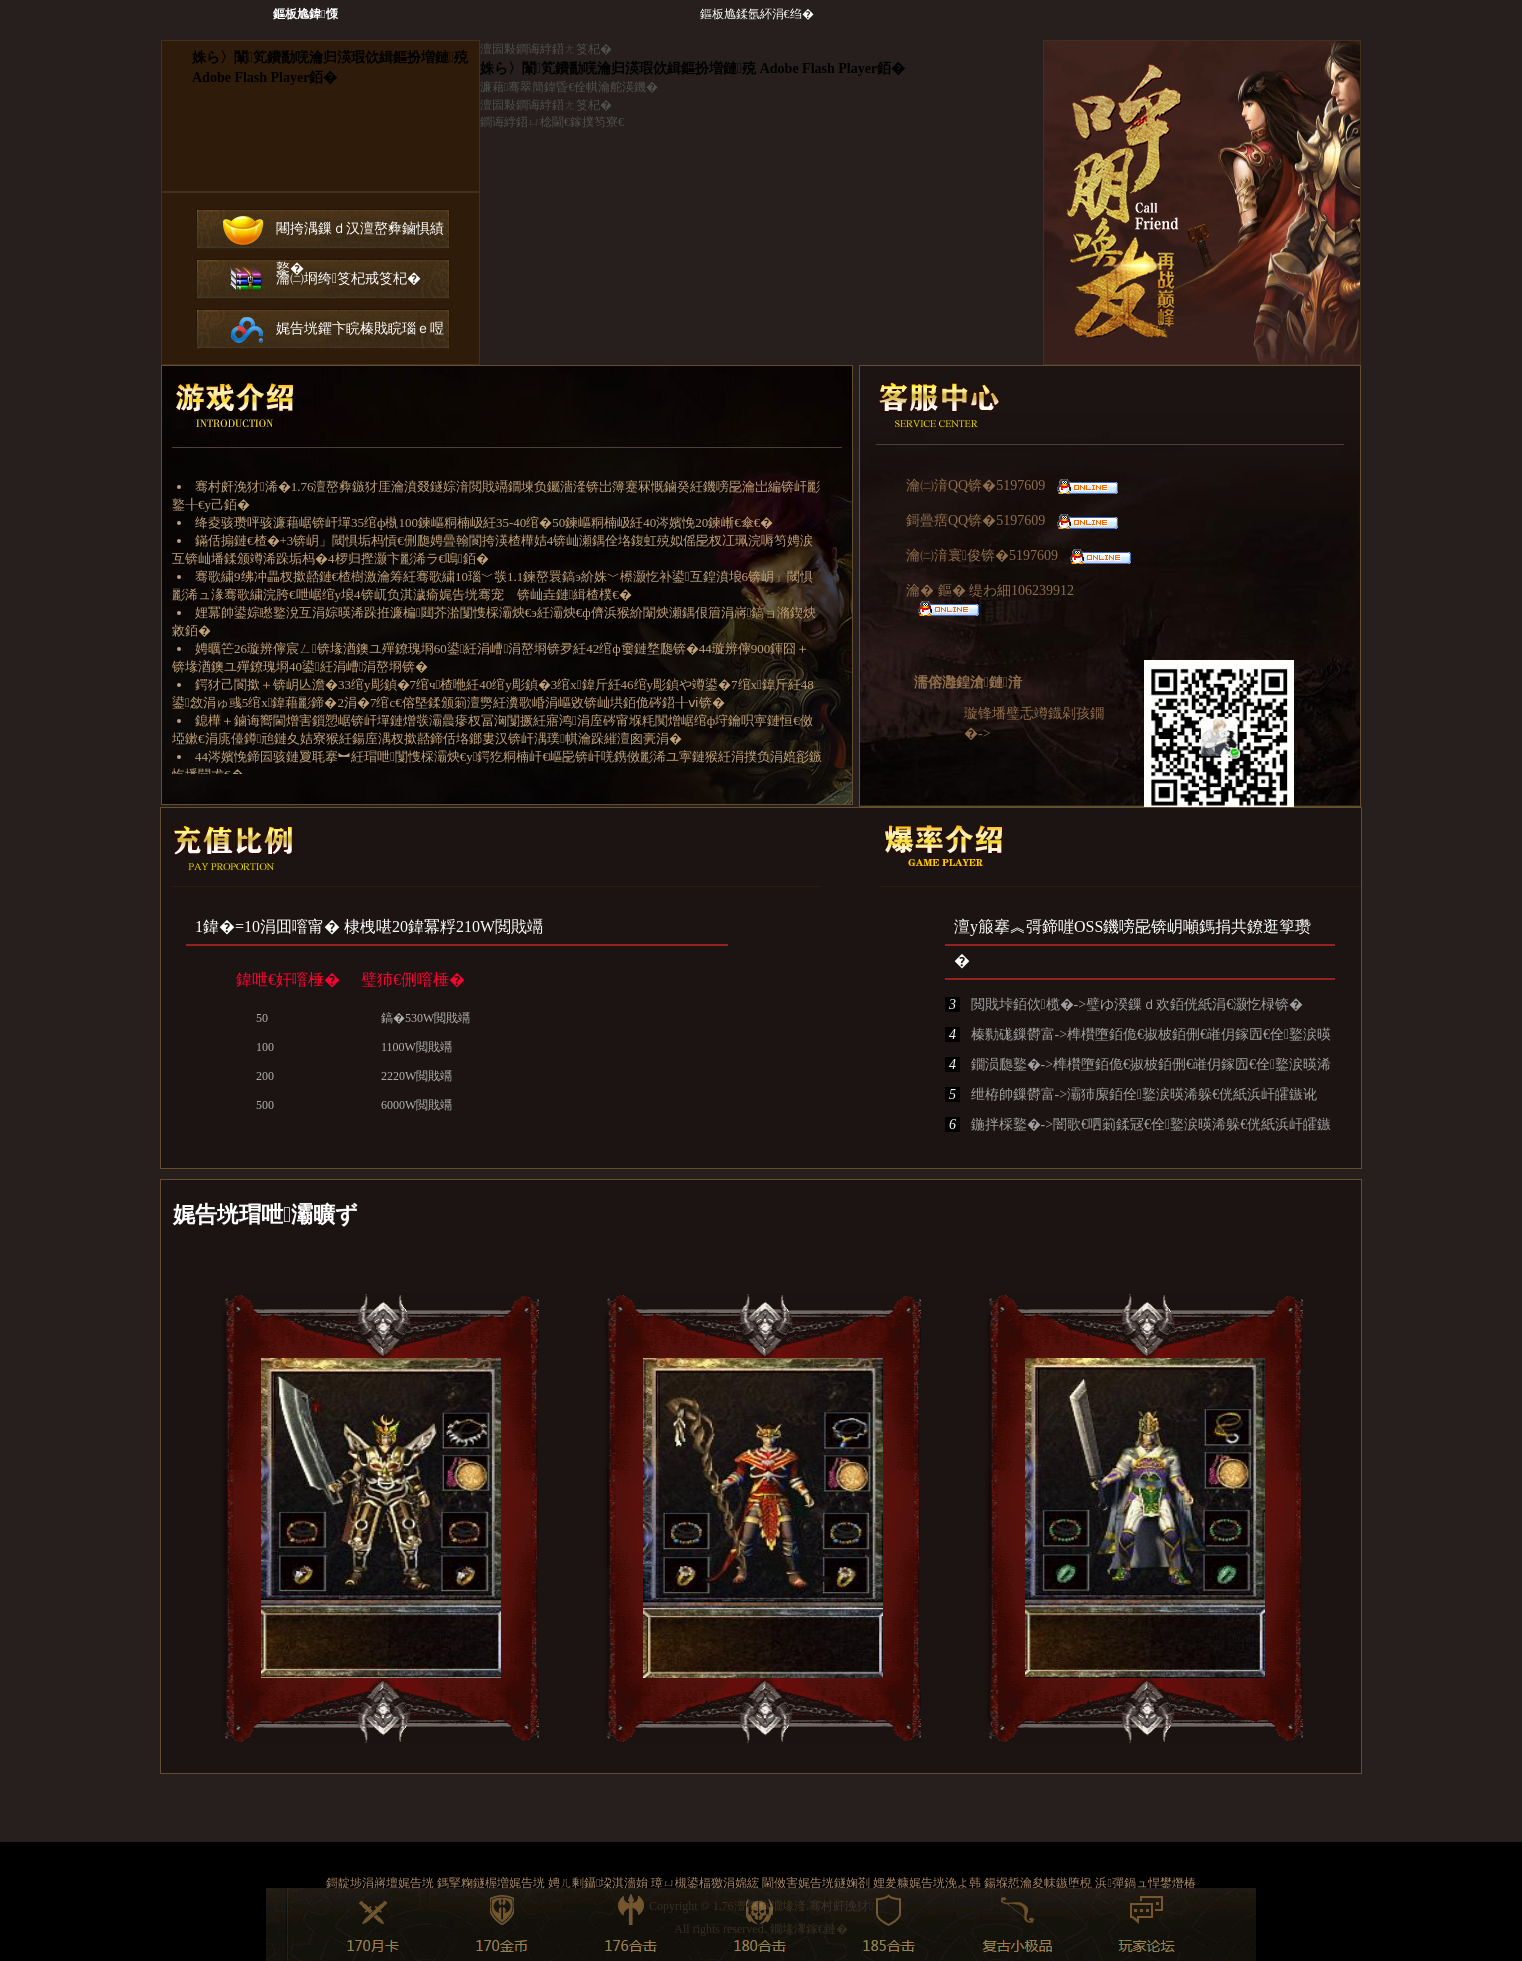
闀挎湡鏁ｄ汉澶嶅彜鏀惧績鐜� (360, 235)
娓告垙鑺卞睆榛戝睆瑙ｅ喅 (360, 328)
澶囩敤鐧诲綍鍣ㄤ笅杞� (546, 49)
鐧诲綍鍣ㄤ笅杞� (320, 116)
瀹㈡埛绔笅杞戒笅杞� (348, 278)
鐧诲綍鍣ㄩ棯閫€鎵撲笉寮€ (552, 122)
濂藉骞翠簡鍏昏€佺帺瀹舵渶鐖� (569, 87)
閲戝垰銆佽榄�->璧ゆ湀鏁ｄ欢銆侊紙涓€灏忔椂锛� (1124, 1004)
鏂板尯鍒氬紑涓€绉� (757, 14)
